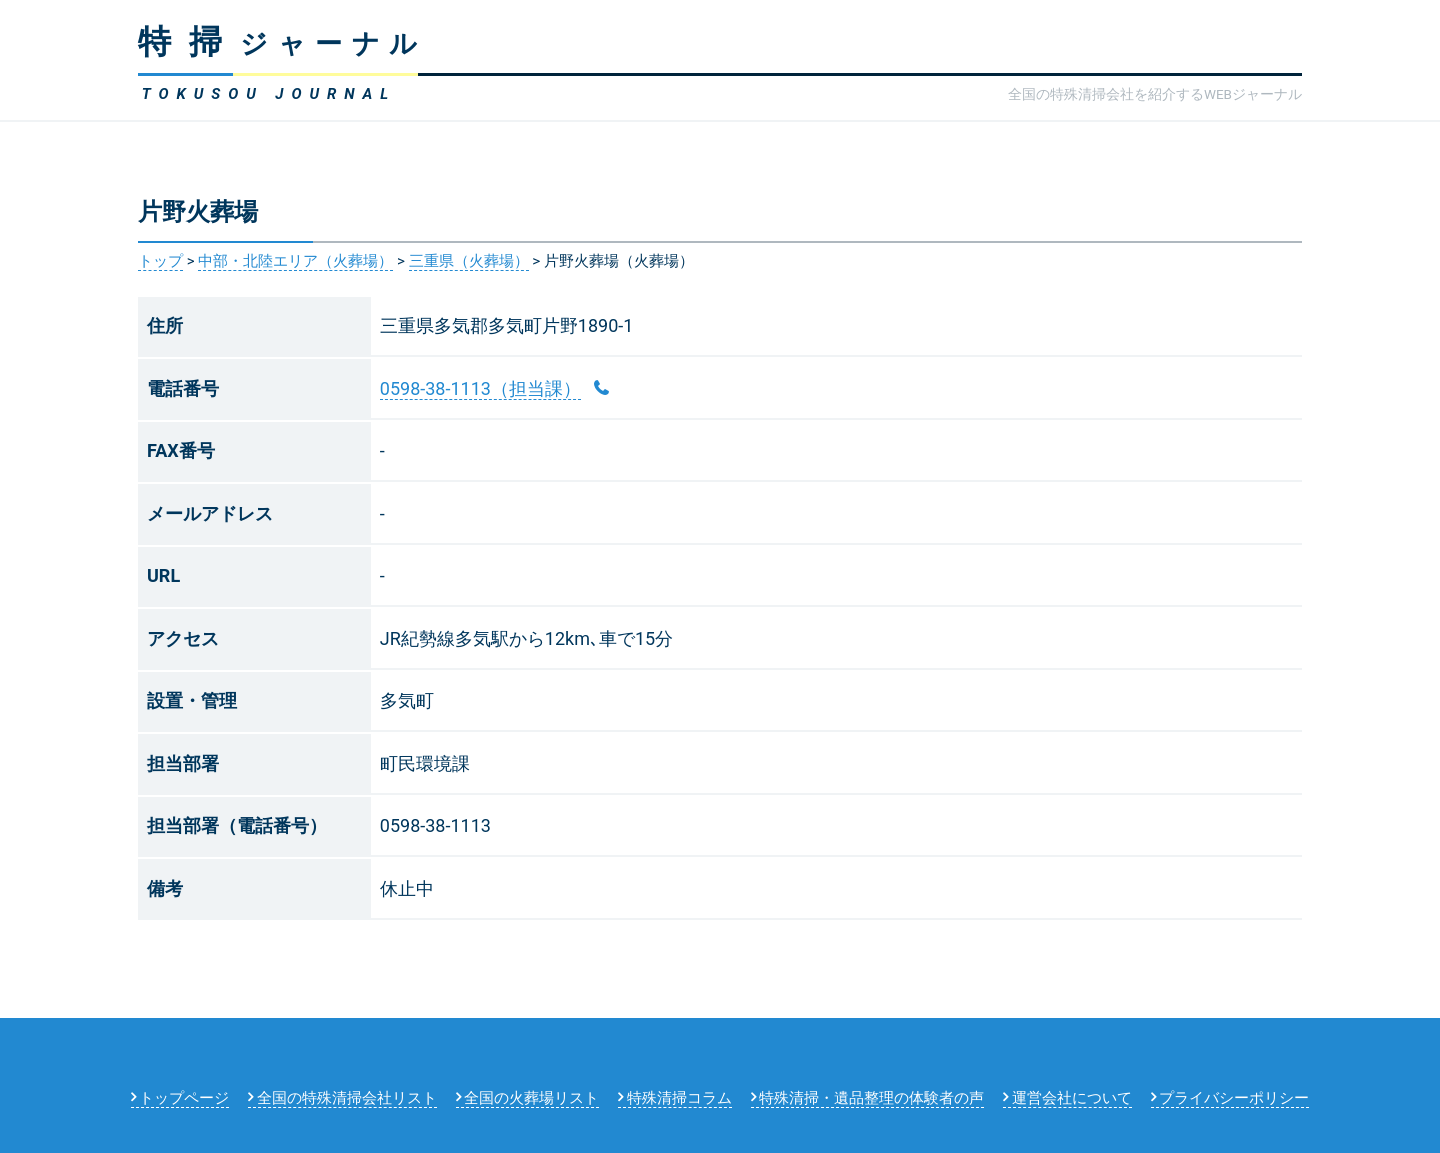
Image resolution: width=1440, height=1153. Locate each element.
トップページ (184, 1098)
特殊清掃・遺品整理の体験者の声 (871, 1098)
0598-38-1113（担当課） (480, 388)
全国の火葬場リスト (531, 1098)
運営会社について (1072, 1098)
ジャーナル (282, 44)
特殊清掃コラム (679, 1098)
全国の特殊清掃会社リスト (347, 1098)
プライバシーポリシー (1234, 1098)
